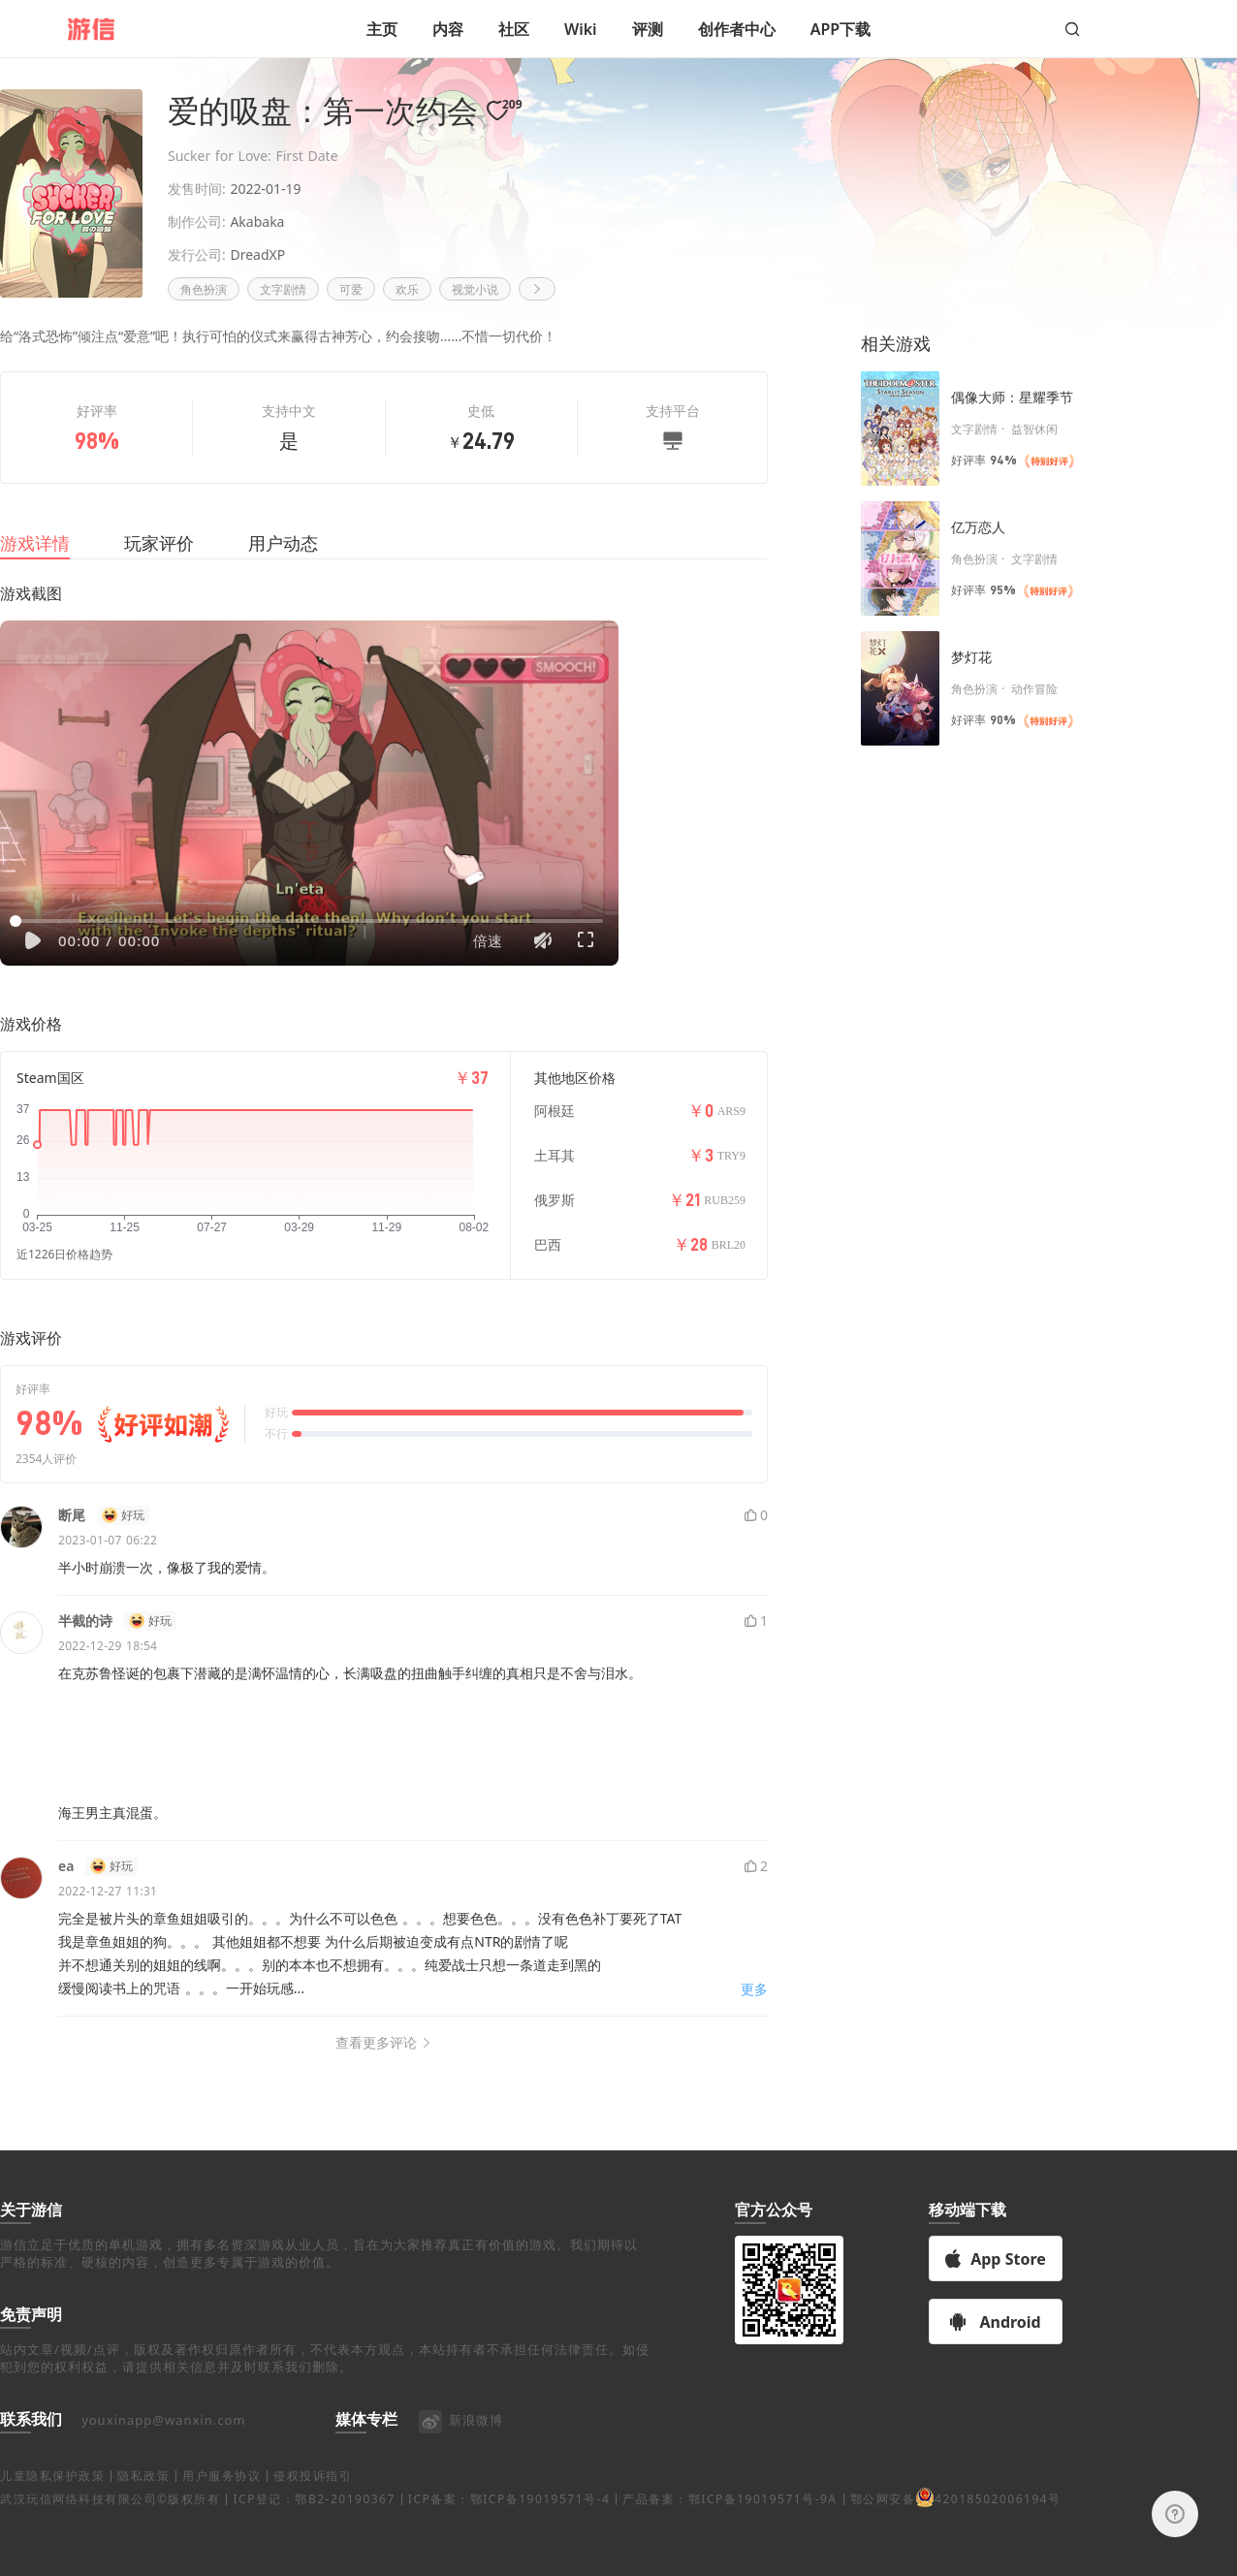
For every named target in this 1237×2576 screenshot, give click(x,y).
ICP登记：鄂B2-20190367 (314, 2552)
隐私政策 (143, 2529)
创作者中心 (737, 29)
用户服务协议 (221, 2529)
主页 (381, 29)
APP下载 (840, 29)
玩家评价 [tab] (159, 566)
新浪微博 (460, 2473)
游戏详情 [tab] (35, 566)
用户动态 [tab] (283, 566)
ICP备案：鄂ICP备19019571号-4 (509, 2552)
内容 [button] (447, 29)
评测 (647, 29)
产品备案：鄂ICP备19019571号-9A (729, 2552)
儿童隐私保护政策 (52, 2529)
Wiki (580, 29)
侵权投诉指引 (312, 2529)
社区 (513, 29)
